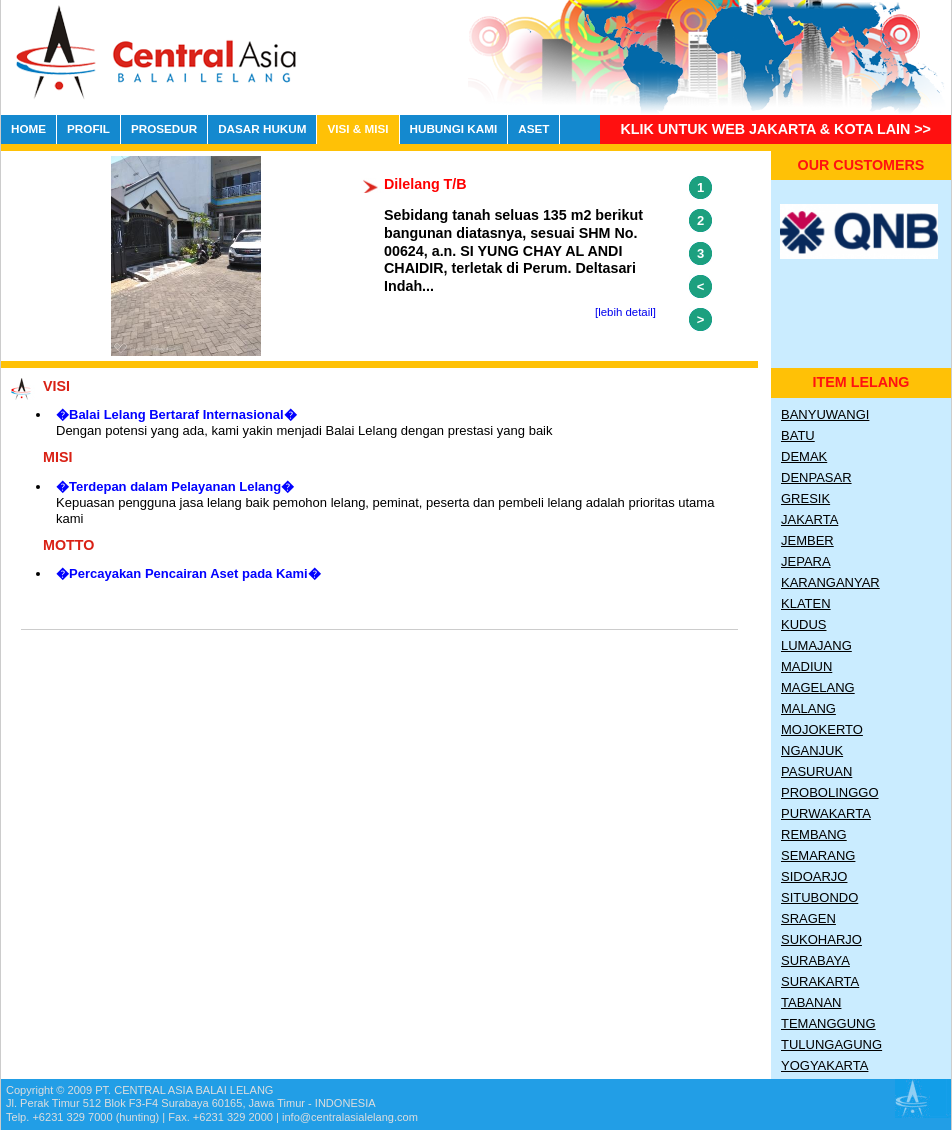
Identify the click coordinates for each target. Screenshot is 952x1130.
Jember (807, 540)
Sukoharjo (821, 939)
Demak (804, 456)
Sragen (808, 918)
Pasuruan (816, 771)
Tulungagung (831, 1044)
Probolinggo (830, 792)
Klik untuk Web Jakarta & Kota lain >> (775, 129)
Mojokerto (822, 729)
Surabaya (815, 960)
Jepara (806, 561)
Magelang (818, 687)
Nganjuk (812, 750)
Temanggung (828, 1023)
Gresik (805, 498)
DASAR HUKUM (262, 128)
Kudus (804, 624)
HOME (28, 128)
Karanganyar (830, 582)
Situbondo (819, 897)
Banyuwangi (825, 414)
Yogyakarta (824, 1065)
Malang (808, 708)
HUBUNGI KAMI (454, 128)
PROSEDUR (164, 128)
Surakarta (820, 981)
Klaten (806, 603)
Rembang (814, 834)
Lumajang (816, 645)
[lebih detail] (625, 312)
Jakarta (809, 519)
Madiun (806, 666)
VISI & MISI (357, 128)
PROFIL (88, 128)
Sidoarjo (814, 876)
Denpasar (816, 477)
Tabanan (811, 1002)
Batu (798, 435)
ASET (533, 128)
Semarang (818, 855)
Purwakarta (826, 813)
